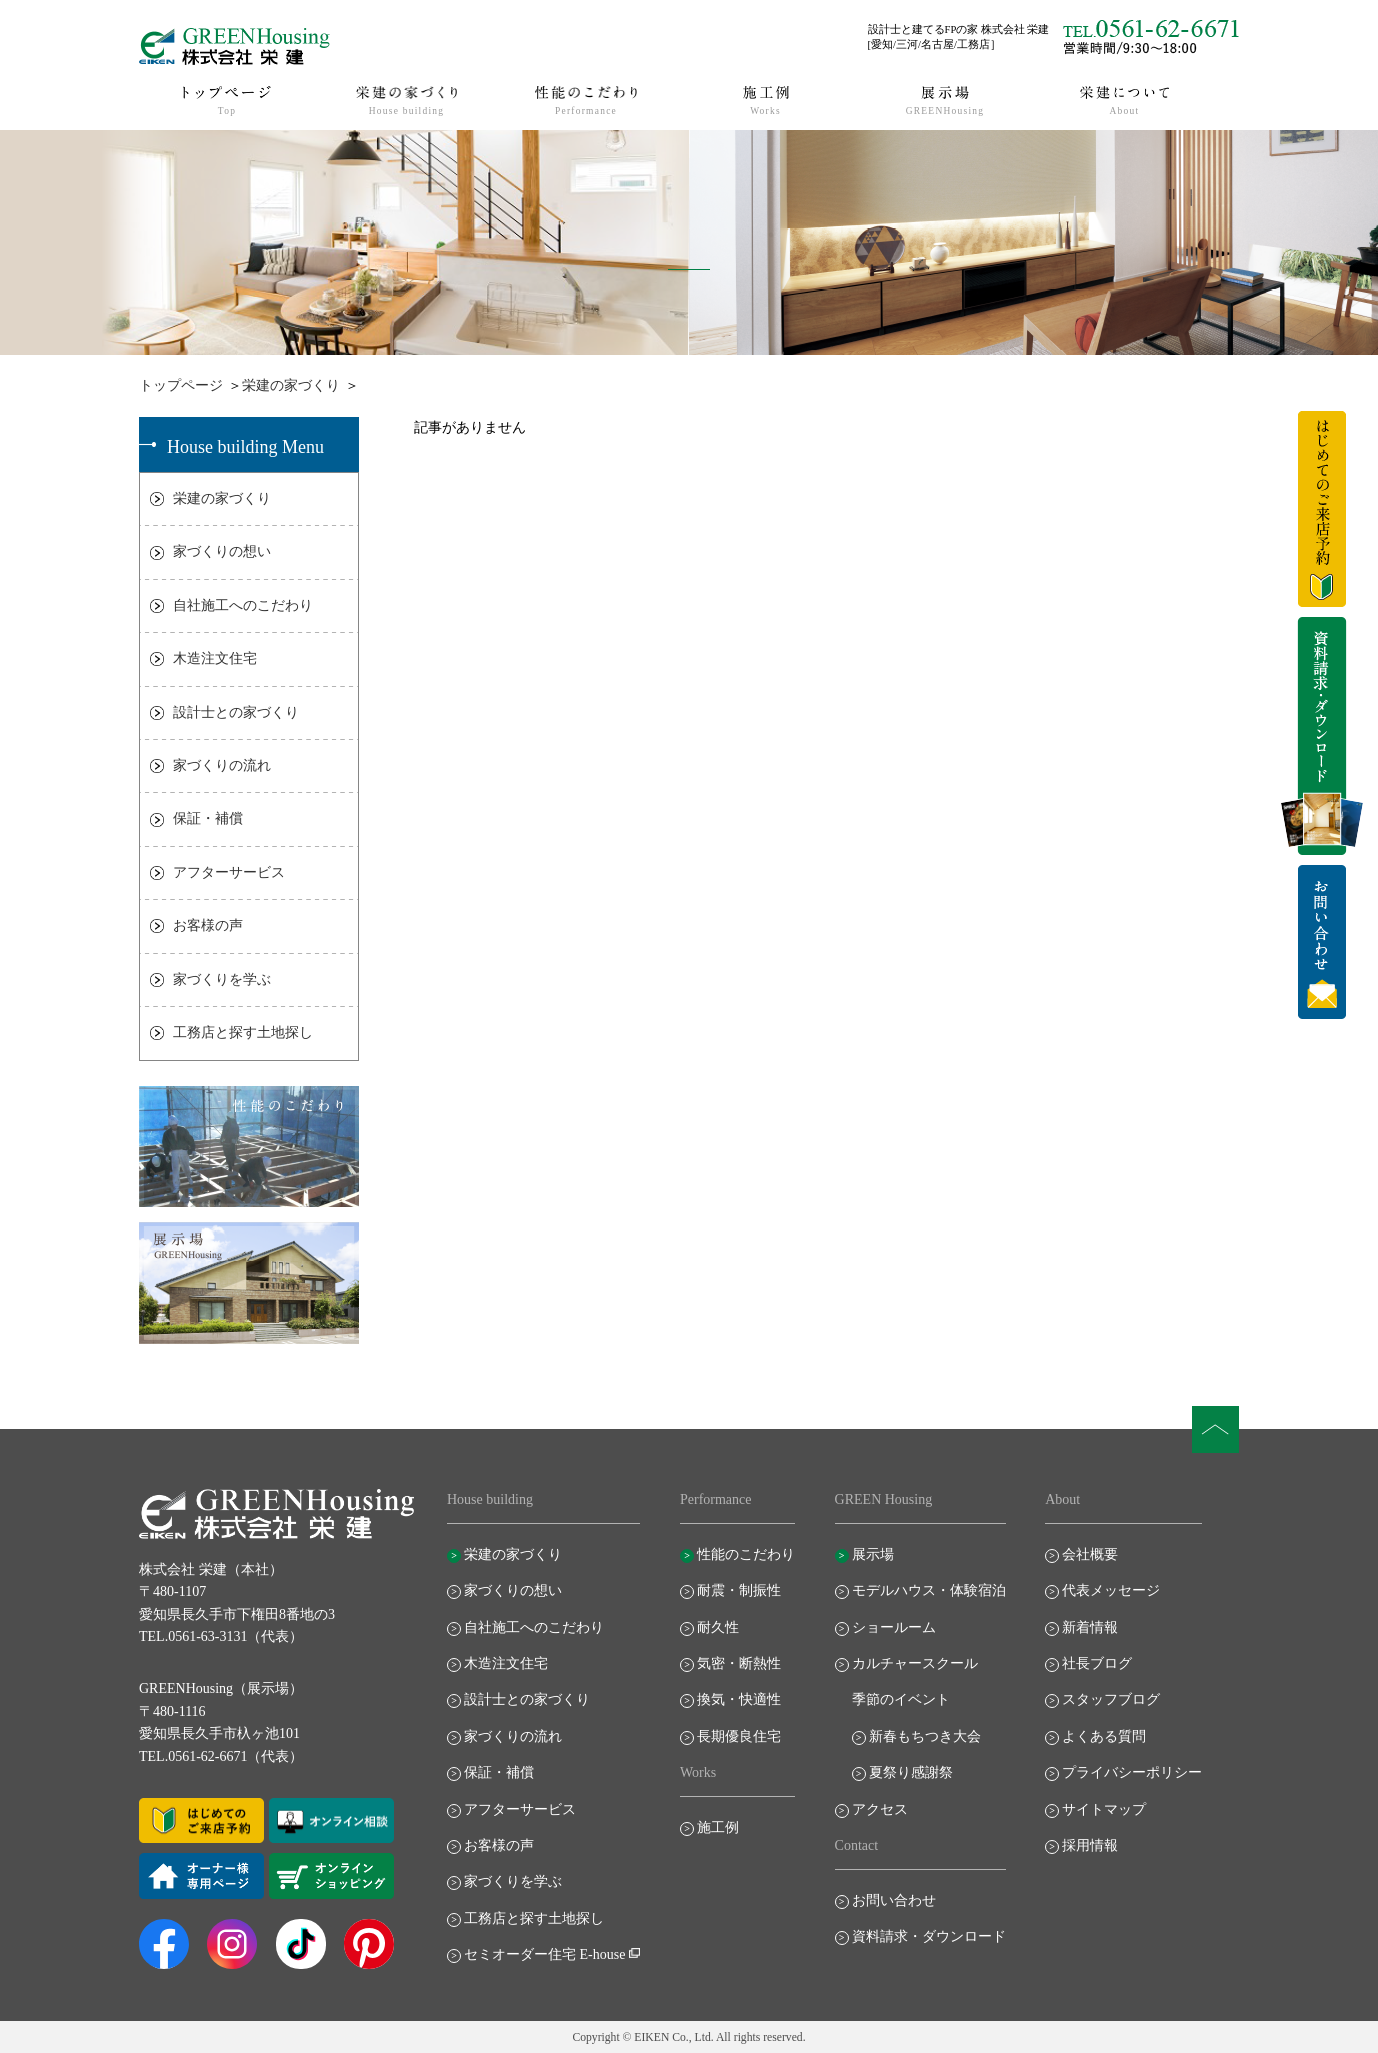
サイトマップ (1104, 1809)
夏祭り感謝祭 (911, 1772)
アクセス (880, 1809)
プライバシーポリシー (1132, 1772)
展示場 (873, 1554)
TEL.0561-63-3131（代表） (221, 1636)
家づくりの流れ (222, 765)
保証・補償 (208, 818)
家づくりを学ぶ (222, 979)
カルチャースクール (915, 1663)
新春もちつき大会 (925, 1736)
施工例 (718, 1827)
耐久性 (718, 1627)
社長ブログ (1097, 1663)
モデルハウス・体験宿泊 (929, 1590)
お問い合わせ (894, 1900)
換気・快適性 (739, 1699)
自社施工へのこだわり (243, 605)
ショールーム (894, 1627)
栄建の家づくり (291, 385)
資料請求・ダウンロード (929, 1936)
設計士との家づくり (236, 712)
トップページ (181, 385)
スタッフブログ (1111, 1699)
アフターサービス (229, 872)
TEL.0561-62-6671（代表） (221, 1756)
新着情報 (1090, 1627)
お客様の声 (208, 925)
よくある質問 (1104, 1736)
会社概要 (1090, 1554)
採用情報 (1090, 1845)
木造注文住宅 (215, 658)
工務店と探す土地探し (243, 1032)
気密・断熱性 (739, 1663)
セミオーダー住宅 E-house (544, 1954)
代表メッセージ (1111, 1590)
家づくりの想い (222, 551)
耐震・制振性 (739, 1590)
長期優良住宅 (739, 1736)
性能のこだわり (746, 1554)
